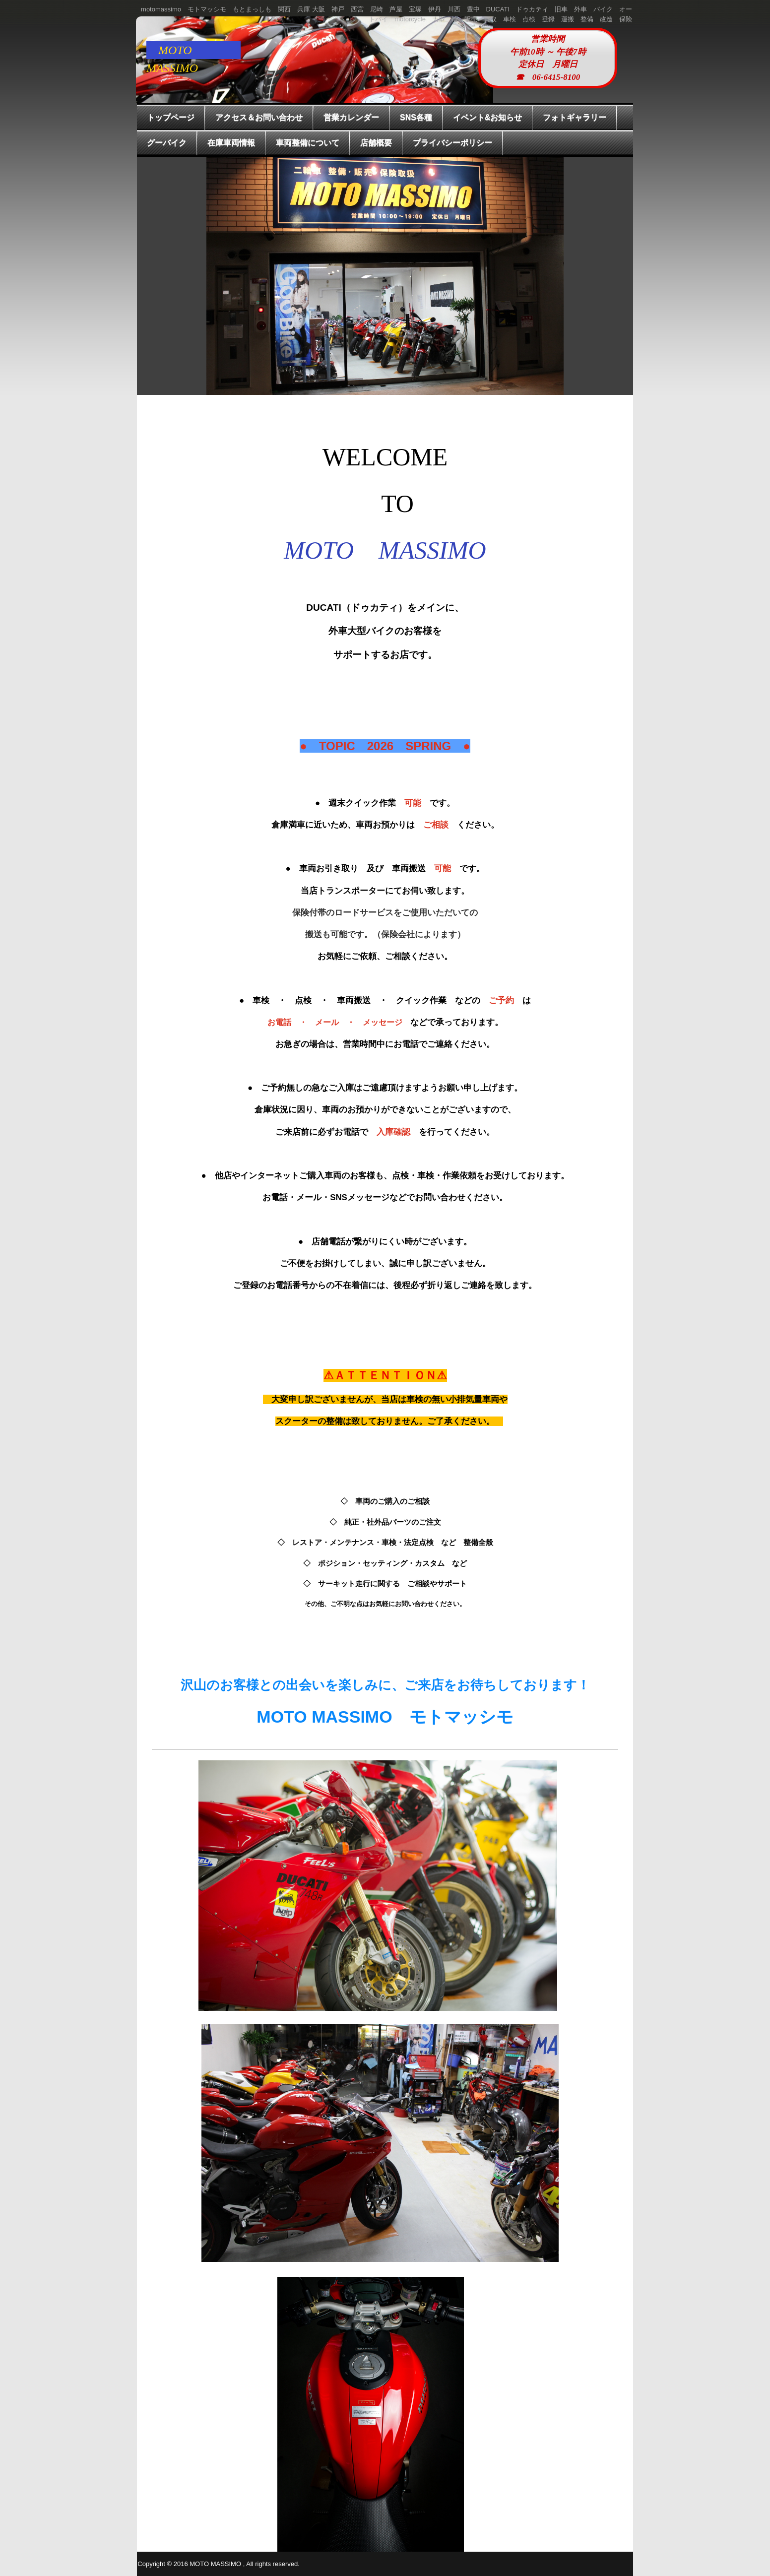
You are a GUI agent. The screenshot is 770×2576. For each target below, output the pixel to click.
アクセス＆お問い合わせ (259, 117)
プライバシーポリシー (452, 142)
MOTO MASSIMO (178, 51)
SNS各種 (416, 117)
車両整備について (307, 142)
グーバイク (167, 142)
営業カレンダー (351, 117)
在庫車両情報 (231, 142)
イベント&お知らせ (487, 117)
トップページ (170, 117)
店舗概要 (376, 142)
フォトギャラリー (574, 117)
